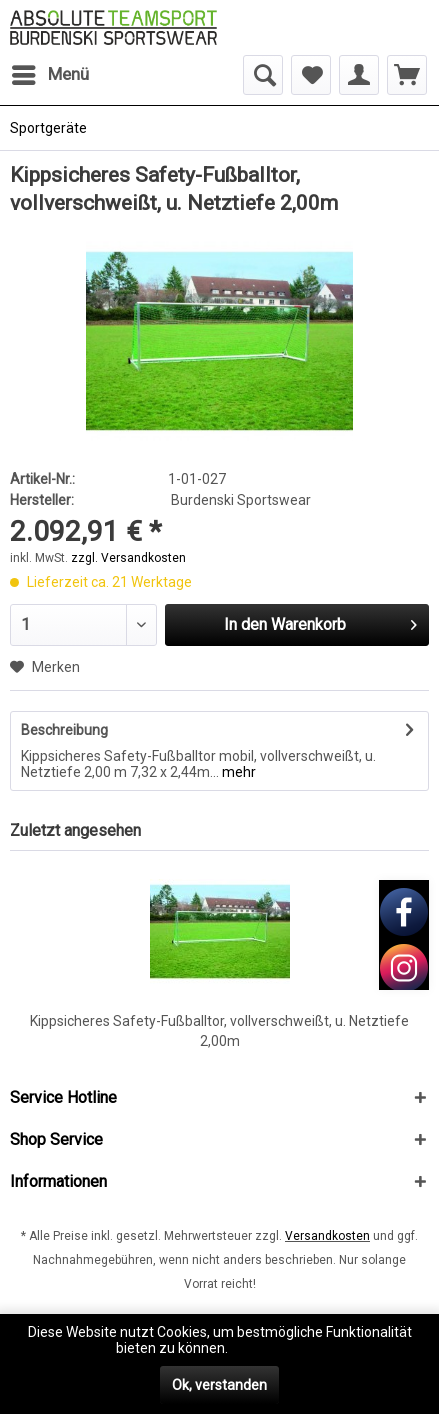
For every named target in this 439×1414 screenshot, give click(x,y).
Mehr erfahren (277, 1348)
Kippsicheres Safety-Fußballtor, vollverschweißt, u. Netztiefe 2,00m (219, 1031)
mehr (237, 772)
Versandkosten (327, 1236)
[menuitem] (49, 75)
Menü (50, 71)
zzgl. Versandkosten (128, 558)
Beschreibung (64, 730)
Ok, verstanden (219, 1385)
